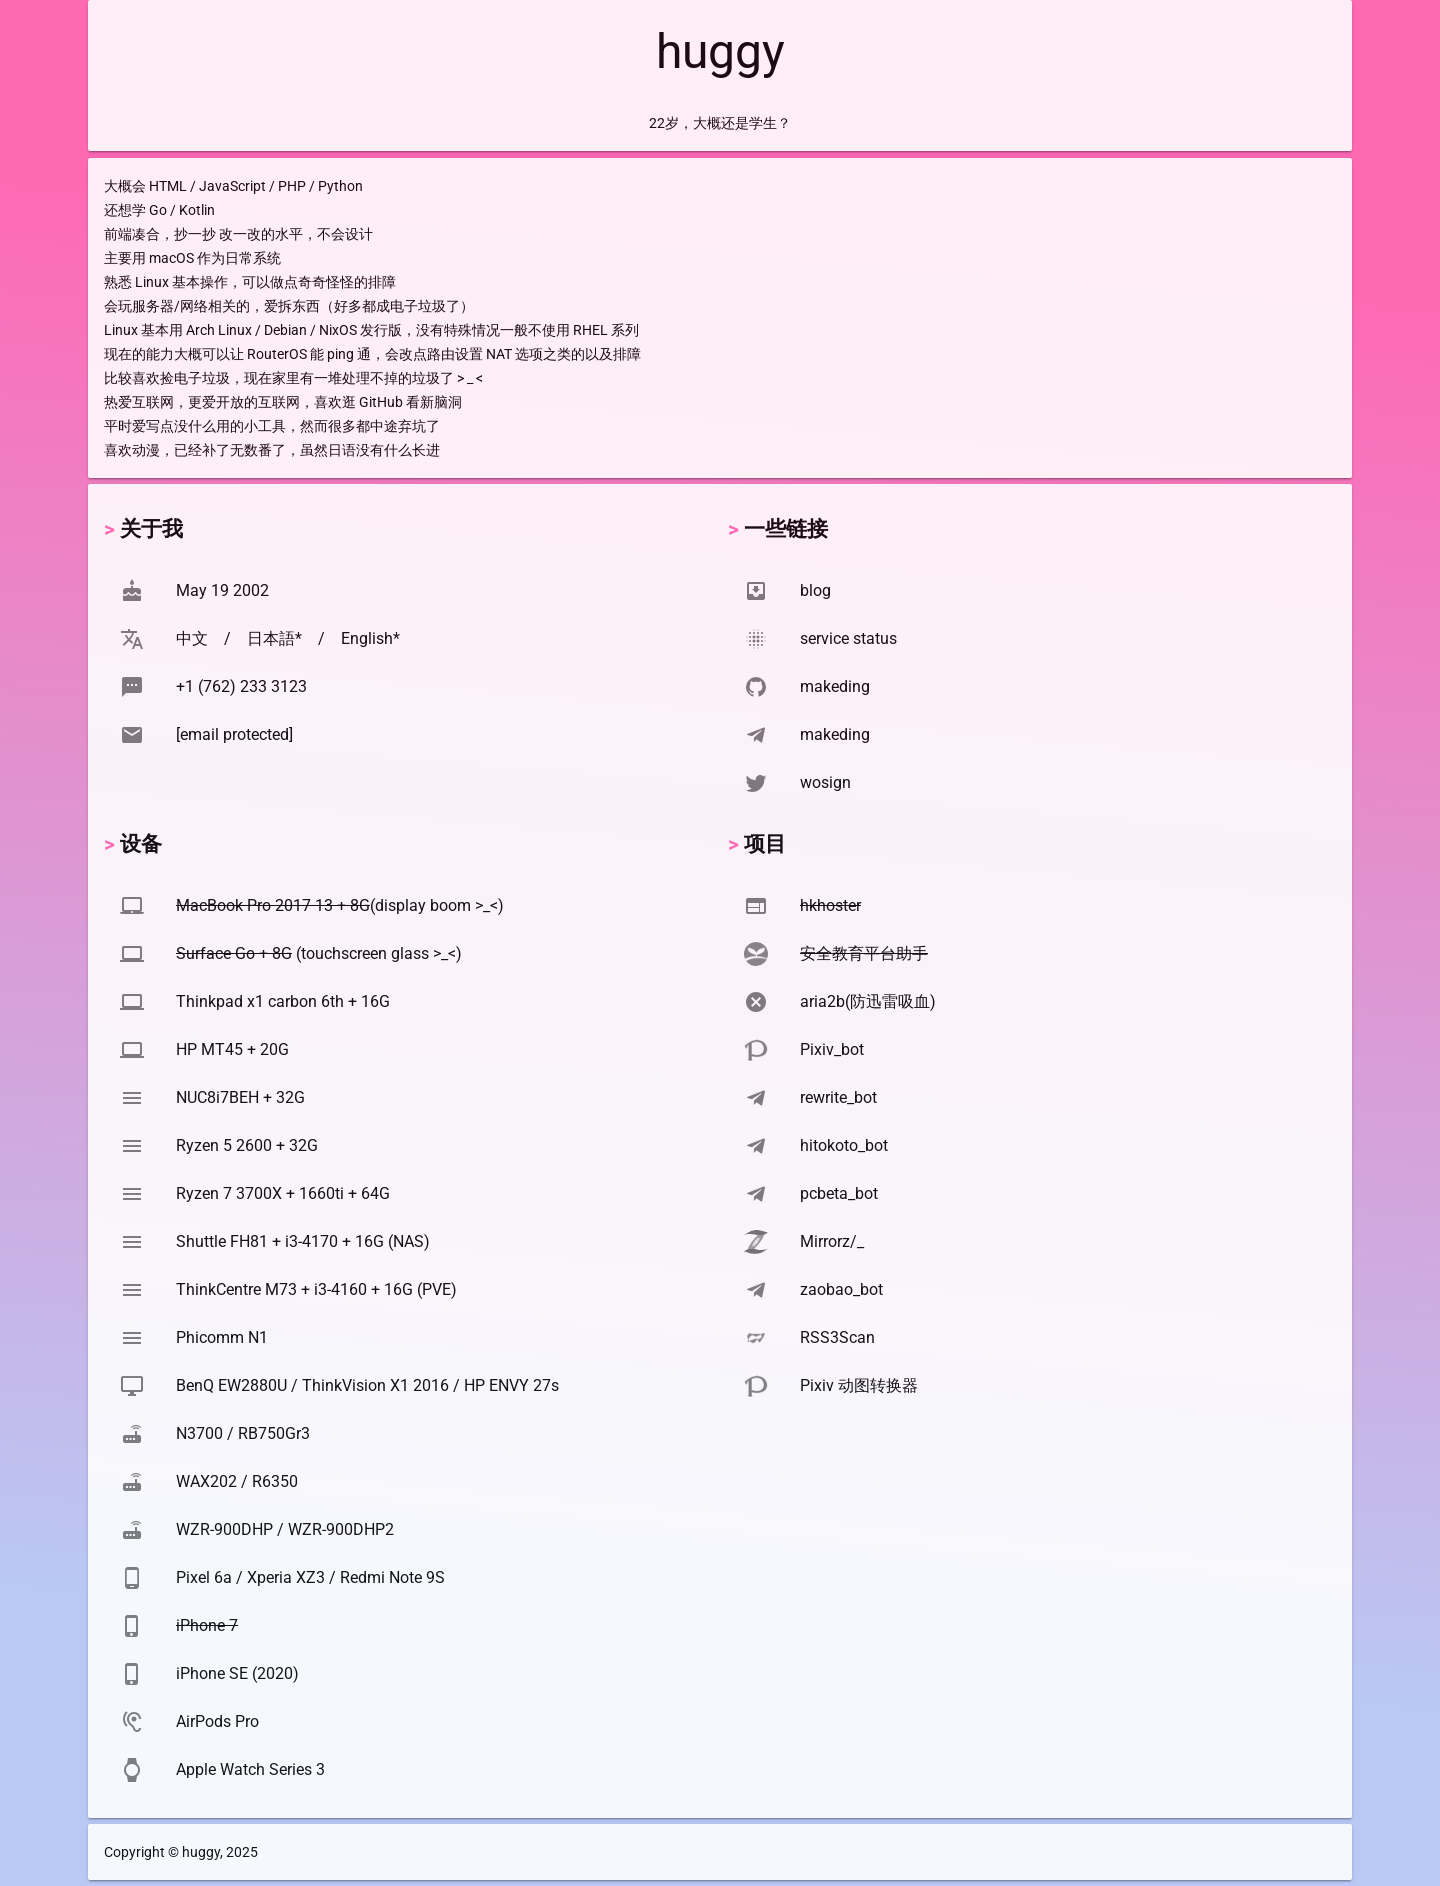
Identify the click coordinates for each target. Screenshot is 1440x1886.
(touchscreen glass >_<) (319, 953)
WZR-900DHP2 (341, 1529)
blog (815, 590)
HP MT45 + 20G (232, 1049)
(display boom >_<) (340, 905)
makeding (835, 686)
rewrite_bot (838, 1097)
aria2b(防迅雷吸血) (868, 1001)
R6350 (275, 1481)
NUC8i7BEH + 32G (240, 1097)
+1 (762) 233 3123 (241, 686)
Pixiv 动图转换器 (859, 1385)
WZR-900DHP (224, 1529)
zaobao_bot (841, 1289)
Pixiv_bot (832, 1049)
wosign (825, 782)
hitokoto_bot (844, 1145)
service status (848, 638)
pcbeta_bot (839, 1193)
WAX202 (206, 1481)
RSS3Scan (837, 1337)
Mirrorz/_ (832, 1241)
